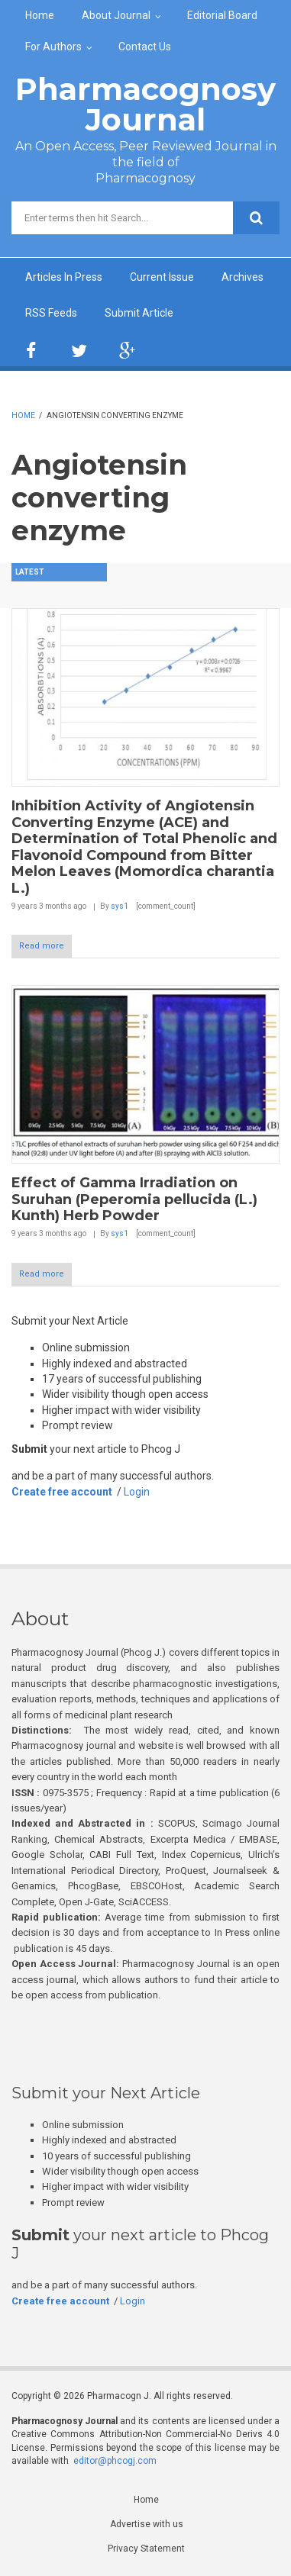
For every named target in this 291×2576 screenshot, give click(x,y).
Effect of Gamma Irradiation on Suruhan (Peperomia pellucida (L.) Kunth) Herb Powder (134, 1199)
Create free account (61, 1492)
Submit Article (139, 313)
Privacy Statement (146, 2548)
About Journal (116, 15)
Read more (41, 946)
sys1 (119, 906)
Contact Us (144, 46)
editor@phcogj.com (115, 2460)
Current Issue (162, 277)
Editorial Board (222, 15)
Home (39, 15)
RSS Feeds (51, 313)
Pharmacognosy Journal (145, 104)
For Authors (53, 46)
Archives (242, 277)
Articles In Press (63, 277)
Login (137, 1492)
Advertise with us (146, 2524)
